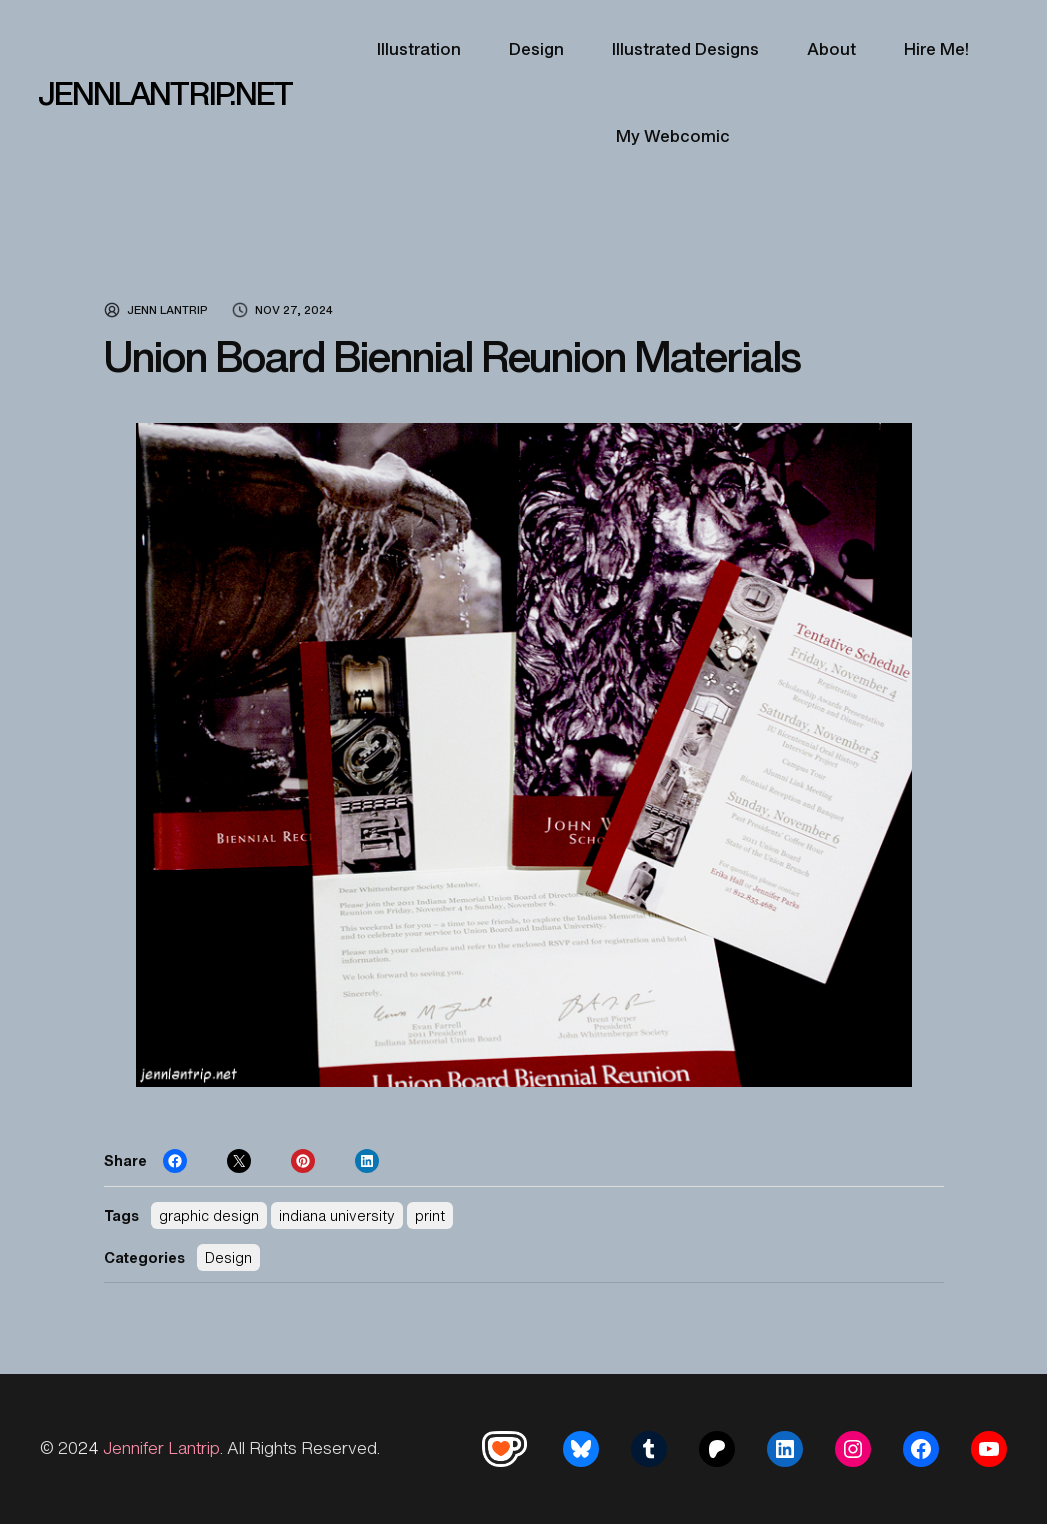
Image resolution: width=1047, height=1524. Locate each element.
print (430, 1215)
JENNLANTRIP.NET (165, 93)
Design (228, 1257)
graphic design (209, 1215)
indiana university (337, 1215)
